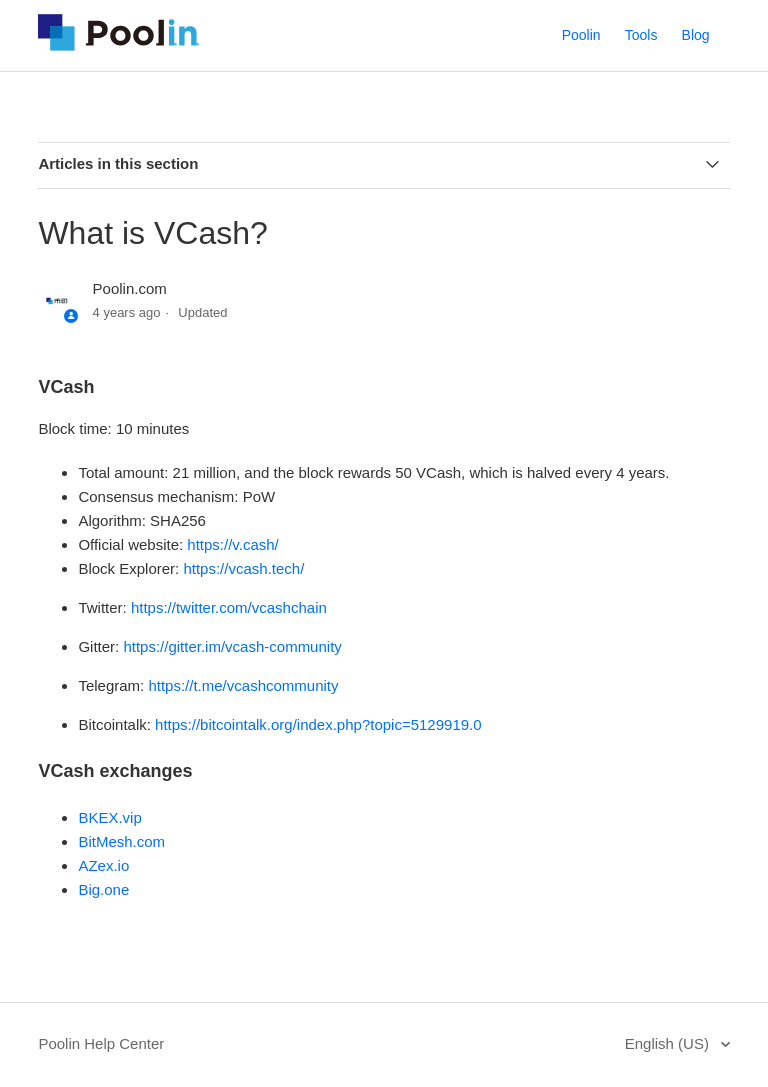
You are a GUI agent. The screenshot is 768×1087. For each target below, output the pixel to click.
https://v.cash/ (232, 544)
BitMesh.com (121, 841)
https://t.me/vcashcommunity (243, 685)
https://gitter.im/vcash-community (232, 646)
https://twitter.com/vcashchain (229, 607)
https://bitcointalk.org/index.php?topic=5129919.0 (318, 724)
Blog (696, 35)
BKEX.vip (109, 817)
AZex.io (103, 865)
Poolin (581, 35)
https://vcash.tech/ (243, 568)
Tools (641, 35)
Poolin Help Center (101, 1043)
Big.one (103, 889)
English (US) (669, 1043)
